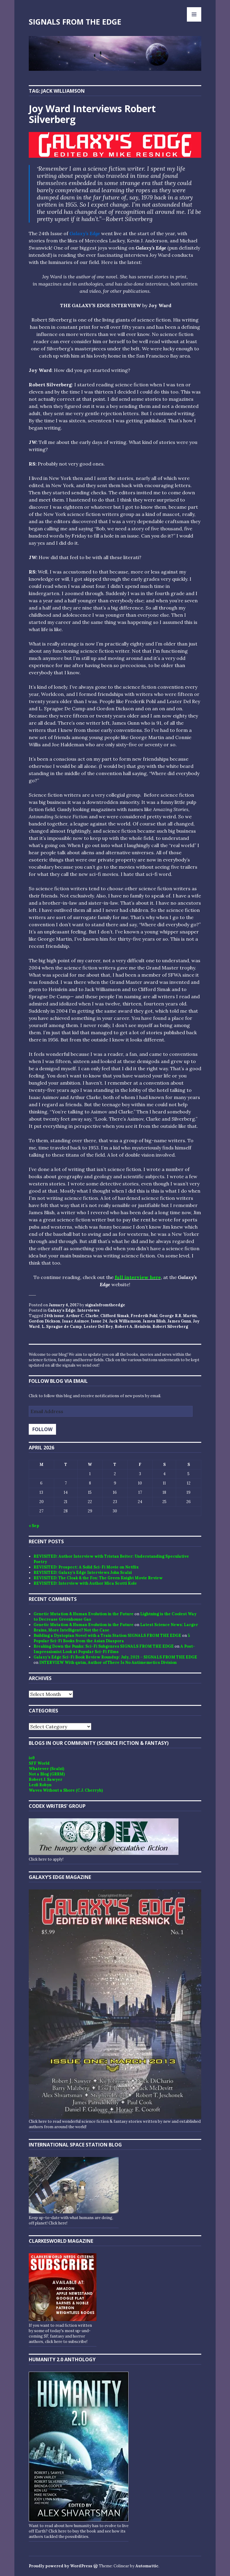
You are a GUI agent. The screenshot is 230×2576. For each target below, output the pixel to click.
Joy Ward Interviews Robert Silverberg (92, 114)
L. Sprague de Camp (62, 1326)
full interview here (138, 1277)
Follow (42, 1429)
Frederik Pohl (144, 1315)
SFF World (39, 1763)
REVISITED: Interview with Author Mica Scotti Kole (85, 1583)
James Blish (154, 1321)
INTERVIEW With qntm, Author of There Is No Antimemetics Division (108, 1662)
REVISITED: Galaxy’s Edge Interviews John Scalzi (83, 1572)
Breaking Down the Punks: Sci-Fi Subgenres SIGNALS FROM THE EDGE (104, 1646)
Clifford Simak (114, 1315)
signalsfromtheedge (105, 1304)
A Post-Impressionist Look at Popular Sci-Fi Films (114, 1649)
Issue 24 (99, 1321)
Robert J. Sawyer (45, 1779)
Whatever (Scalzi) (46, 1768)
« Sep (34, 1525)
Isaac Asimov (75, 1321)
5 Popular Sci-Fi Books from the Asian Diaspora (112, 1638)
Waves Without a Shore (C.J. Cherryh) (66, 1790)
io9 (32, 1757)
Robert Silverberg (170, 1326)
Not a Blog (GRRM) (47, 1774)
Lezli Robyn (40, 1784)
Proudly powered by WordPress (60, 2566)
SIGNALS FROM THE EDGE (75, 21)
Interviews (88, 1310)
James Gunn (179, 1321)
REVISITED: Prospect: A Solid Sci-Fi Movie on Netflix (86, 1567)
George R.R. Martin (178, 1315)
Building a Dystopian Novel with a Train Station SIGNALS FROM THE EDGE (107, 1635)
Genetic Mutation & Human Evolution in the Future (84, 1613)
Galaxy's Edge (61, 1310)
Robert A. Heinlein (133, 1326)
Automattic (146, 2566)
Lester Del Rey (98, 1326)
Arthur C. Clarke (82, 1315)
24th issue (54, 1315)
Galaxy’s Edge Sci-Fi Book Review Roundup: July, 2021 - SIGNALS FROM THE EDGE (115, 1657)
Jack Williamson (125, 1321)
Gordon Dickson (44, 1321)
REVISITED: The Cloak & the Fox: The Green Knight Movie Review (98, 1577)
